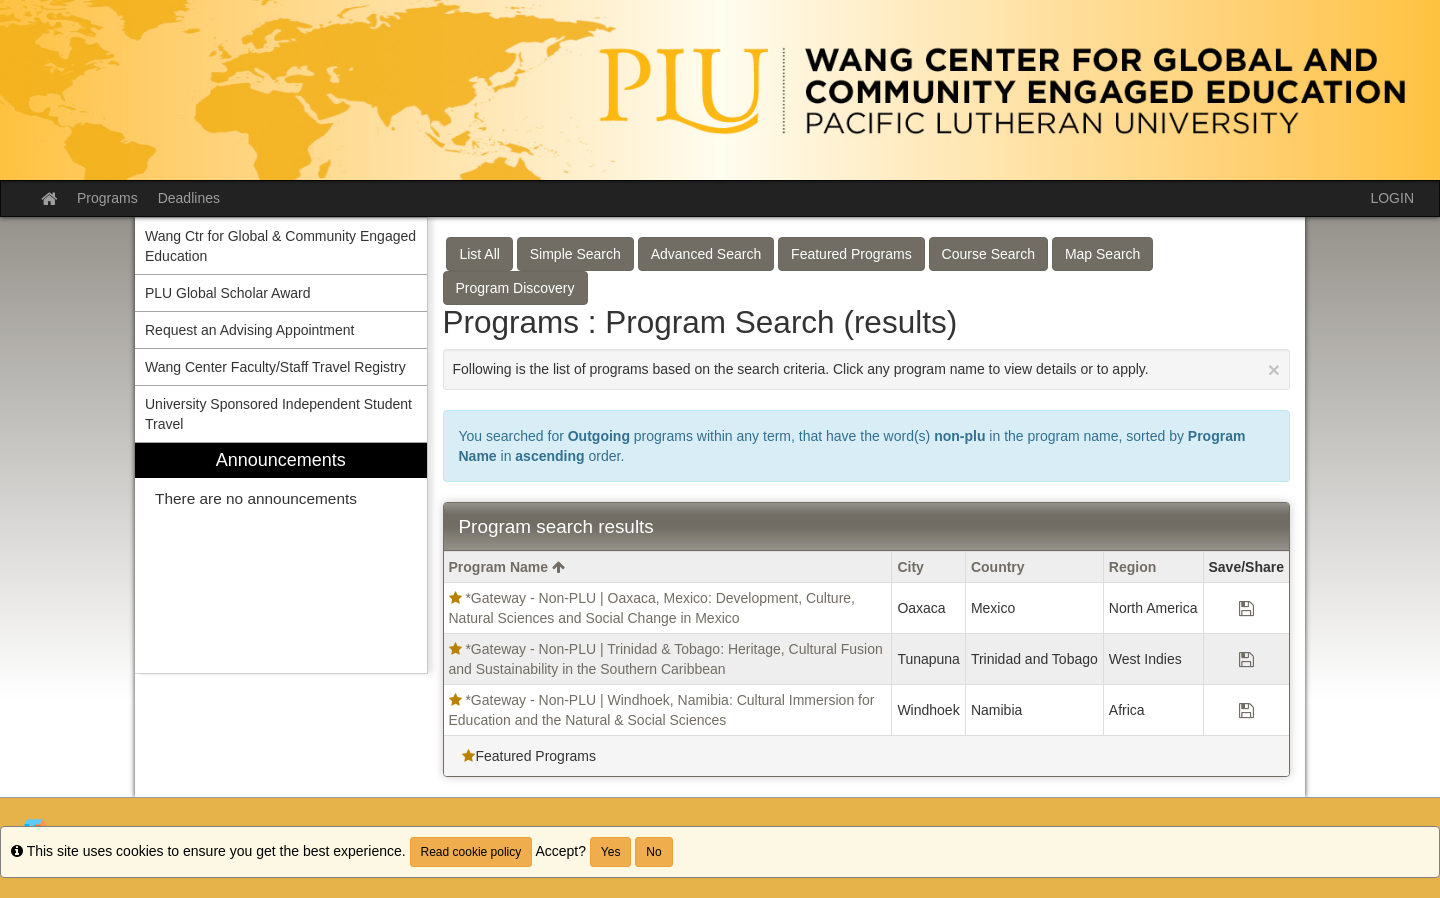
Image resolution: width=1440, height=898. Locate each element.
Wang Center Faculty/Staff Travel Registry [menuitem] (275, 367)
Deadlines (189, 198)
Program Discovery (515, 288)
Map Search (1102, 254)
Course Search (988, 254)
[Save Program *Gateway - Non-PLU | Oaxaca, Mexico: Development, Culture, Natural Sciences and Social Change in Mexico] (1246, 608)
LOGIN (1392, 198)
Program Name (507, 567)
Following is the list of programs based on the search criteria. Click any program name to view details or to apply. (867, 369)
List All (479, 254)
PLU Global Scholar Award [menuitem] (228, 293)
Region (1132, 567)
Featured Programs (851, 254)
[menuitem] (281, 558)
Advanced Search (706, 254)
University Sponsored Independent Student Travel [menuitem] (278, 414)
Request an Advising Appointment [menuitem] (249, 330)
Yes (611, 852)
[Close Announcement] (1274, 369)
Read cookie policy (471, 852)
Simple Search (575, 254)
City (910, 567)
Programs (107, 198)
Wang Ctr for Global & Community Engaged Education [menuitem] (280, 246)
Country (998, 567)
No (653, 852)
